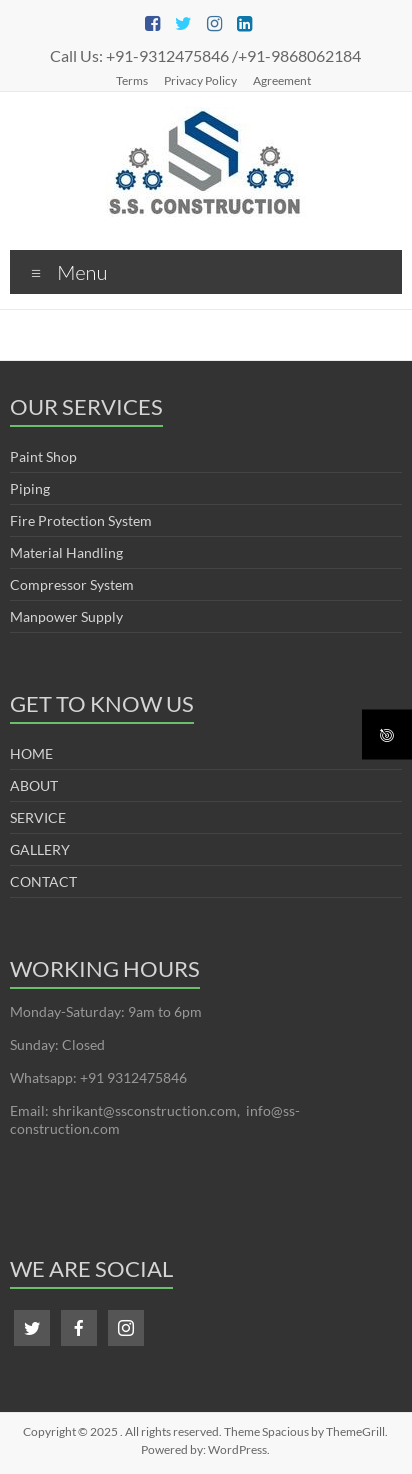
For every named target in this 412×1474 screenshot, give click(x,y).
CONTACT (43, 881)
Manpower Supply (66, 616)
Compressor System (72, 584)
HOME (31, 753)
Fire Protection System (81, 520)
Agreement (282, 80)
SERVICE (38, 817)
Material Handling (66, 552)
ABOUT (34, 785)
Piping (30, 488)
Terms (132, 80)
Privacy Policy (200, 80)
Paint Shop (43, 456)
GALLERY (40, 849)
